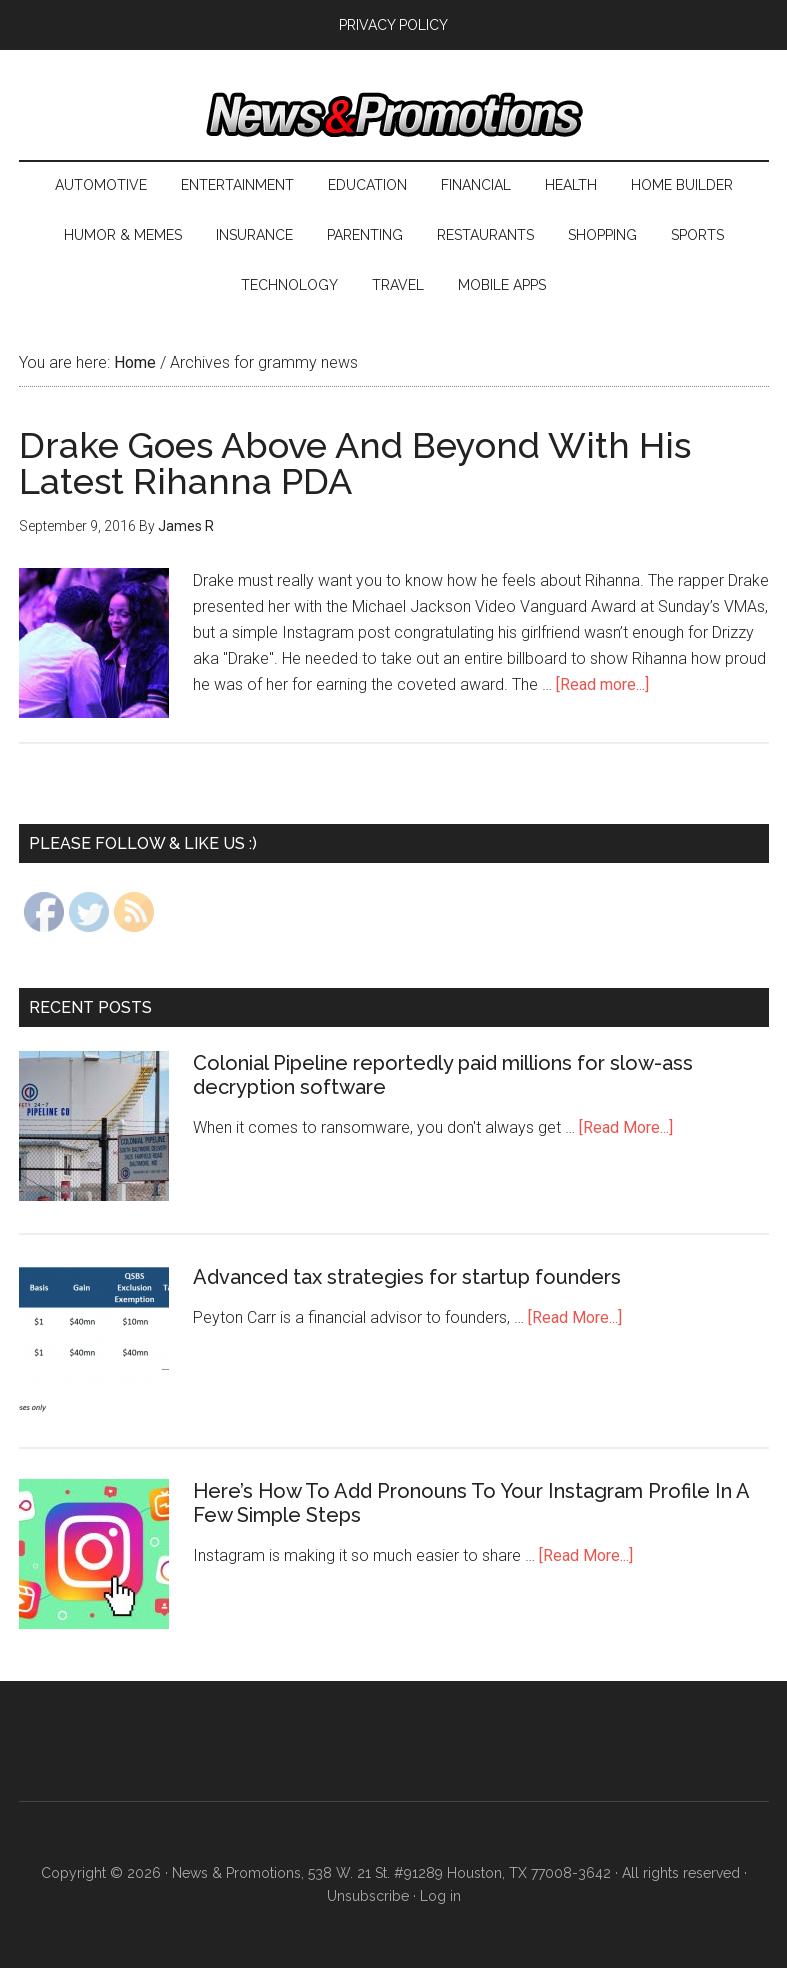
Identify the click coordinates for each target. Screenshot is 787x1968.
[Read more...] (602, 684)
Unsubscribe (368, 1896)
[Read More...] (626, 1127)
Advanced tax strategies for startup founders (407, 1277)
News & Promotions (394, 115)
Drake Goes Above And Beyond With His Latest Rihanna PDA (355, 463)
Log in (440, 1896)
